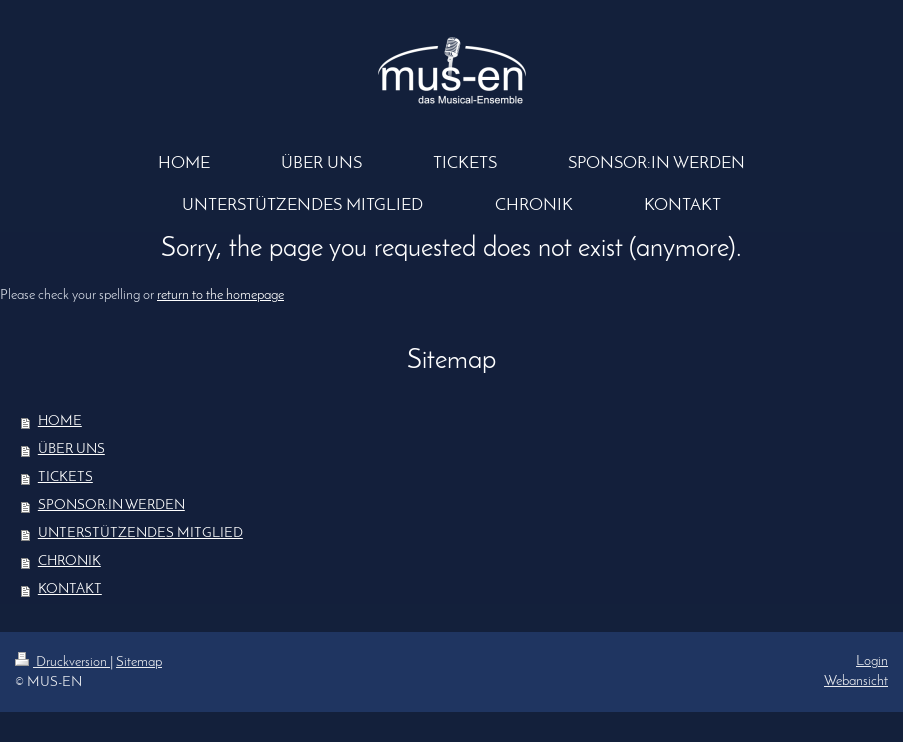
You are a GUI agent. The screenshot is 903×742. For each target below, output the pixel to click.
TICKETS (65, 477)
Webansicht (856, 681)
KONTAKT (70, 589)
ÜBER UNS (71, 449)
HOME (60, 421)
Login (872, 661)
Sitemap (139, 662)
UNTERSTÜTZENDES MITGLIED (140, 533)
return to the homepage (220, 295)
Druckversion (62, 662)
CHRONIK (69, 561)
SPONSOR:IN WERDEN (111, 505)
